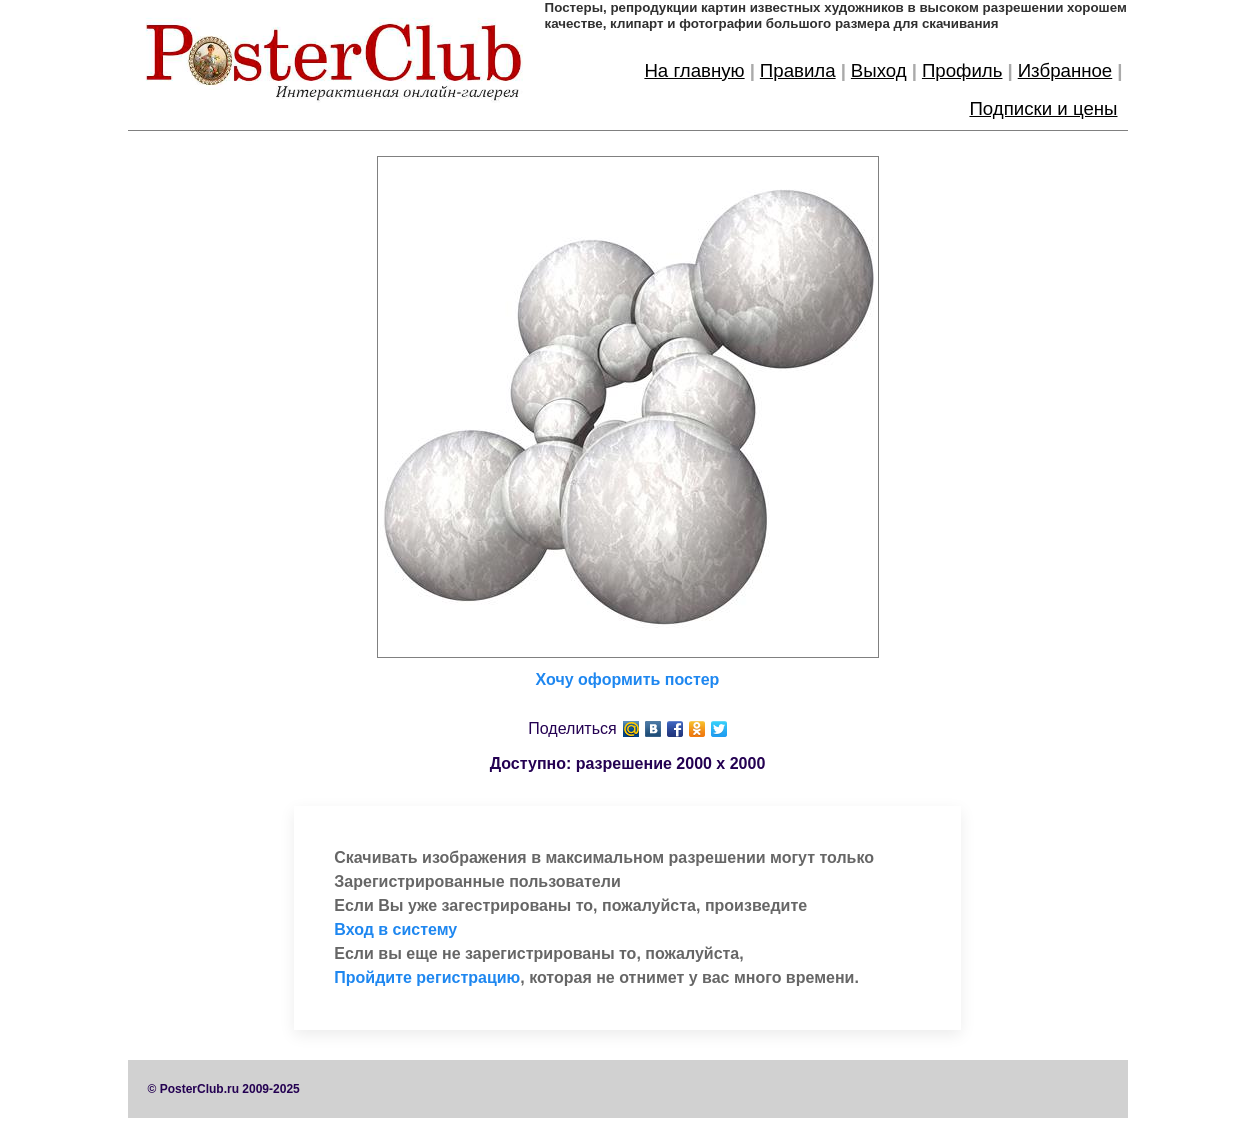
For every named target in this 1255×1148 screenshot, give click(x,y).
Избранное (1065, 70)
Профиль (962, 70)
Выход (879, 70)
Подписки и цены (1043, 108)
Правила (798, 70)
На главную (694, 70)
